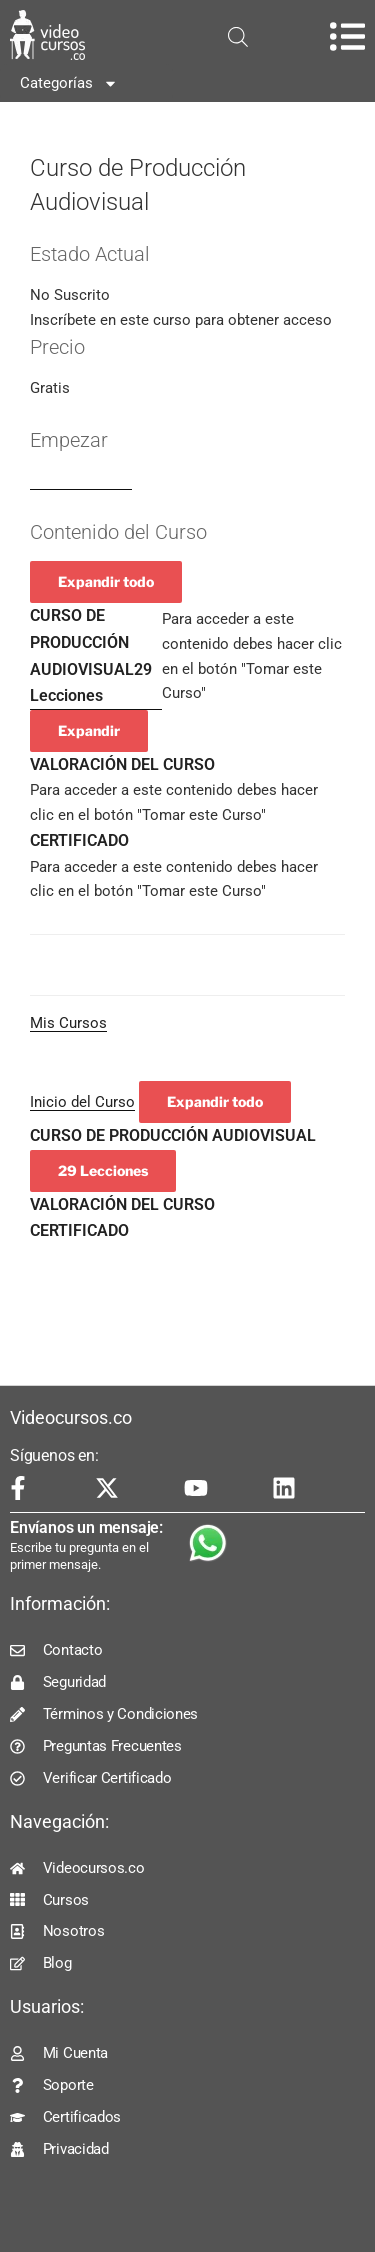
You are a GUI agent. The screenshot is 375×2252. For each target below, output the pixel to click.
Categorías (69, 83)
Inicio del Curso (82, 1102)
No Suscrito (70, 295)
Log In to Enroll (81, 481)
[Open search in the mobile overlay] (238, 37)
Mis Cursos (68, 1023)
